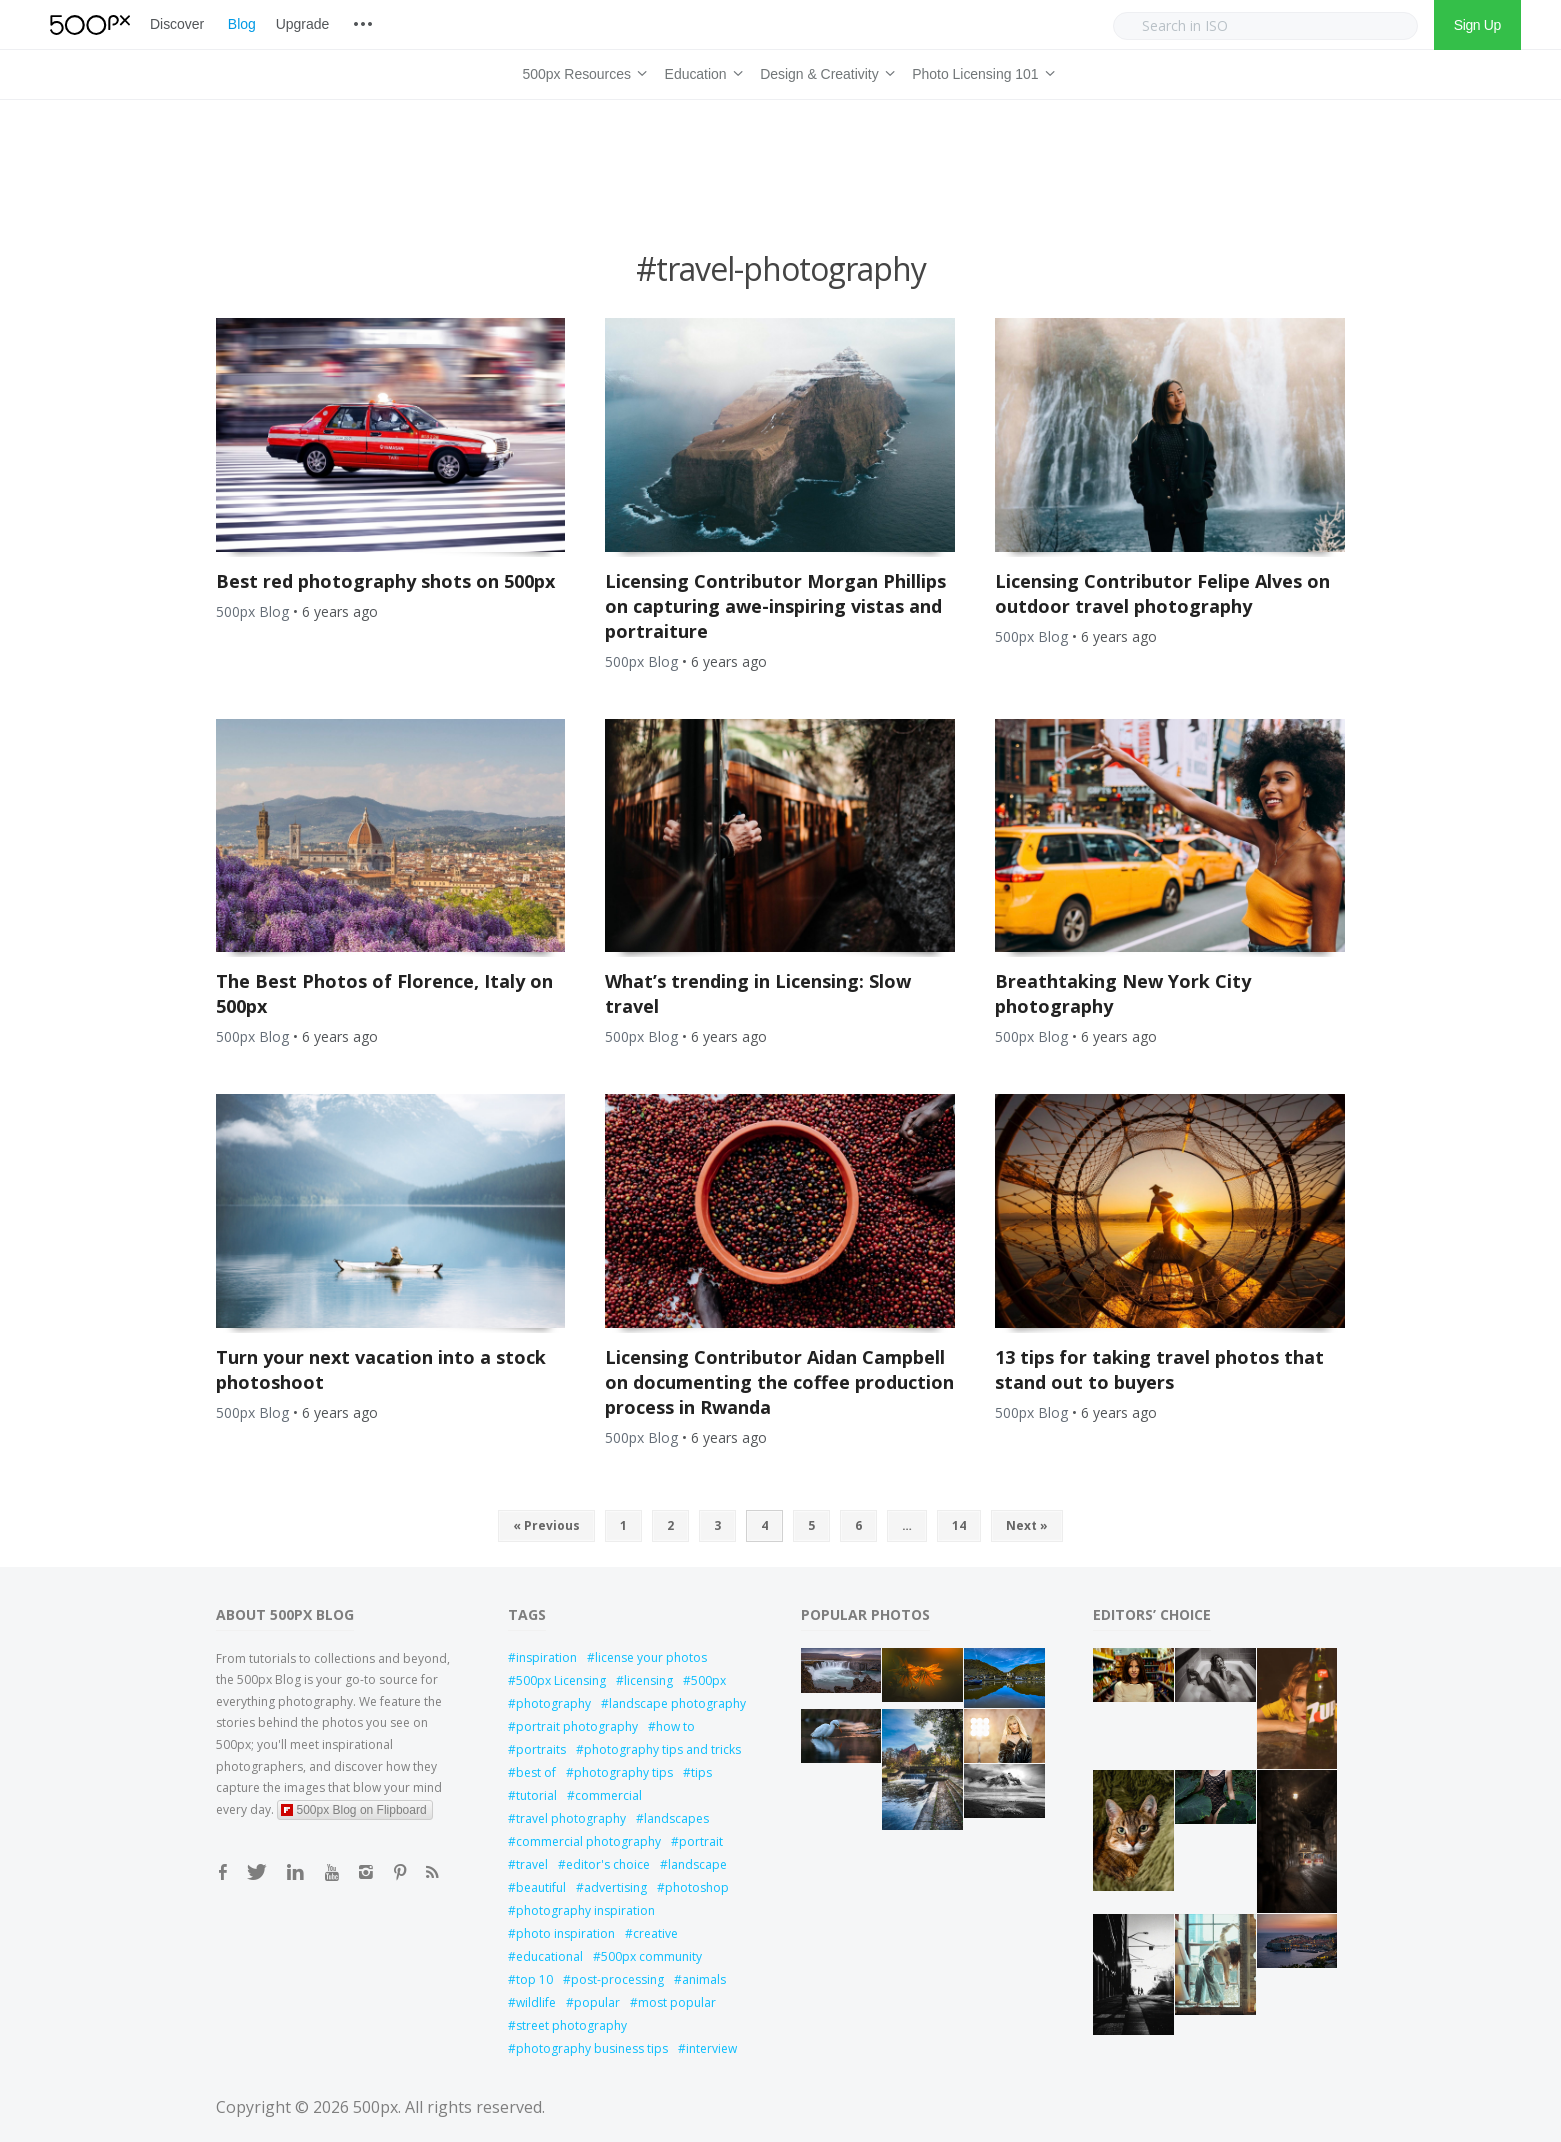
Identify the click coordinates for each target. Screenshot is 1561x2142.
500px (708, 1680)
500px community (651, 1956)
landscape (697, 1864)
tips (701, 1772)
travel (532, 1864)
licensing (648, 1680)
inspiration (546, 1657)
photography (553, 1703)
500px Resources (581, 71)
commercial (608, 1795)
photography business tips (592, 2048)
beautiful (541, 1887)
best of (536, 1772)
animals (704, 1979)
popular (597, 2002)
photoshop (697, 1887)
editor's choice (608, 1864)
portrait (701, 1841)
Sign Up (1477, 25)
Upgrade (302, 24)
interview (711, 2048)
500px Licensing (561, 1680)
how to (675, 1726)
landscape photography (677, 1703)
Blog (242, 24)
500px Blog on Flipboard (354, 1810)
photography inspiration (585, 1910)
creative (655, 1933)
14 (959, 1525)
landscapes (676, 1818)
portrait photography (577, 1726)
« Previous (546, 1525)
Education (701, 71)
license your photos (651, 1657)
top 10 (534, 1979)
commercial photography (588, 1841)
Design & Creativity (824, 71)
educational (549, 1956)
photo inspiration (565, 1933)
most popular (677, 2002)
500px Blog (252, 611)
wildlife (536, 2002)
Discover (177, 24)
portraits (541, 1749)
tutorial (536, 1795)
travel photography (571, 1818)
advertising (615, 1887)
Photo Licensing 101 (980, 71)
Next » (1027, 1525)
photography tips (623, 1772)
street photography (571, 2025)
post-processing (617, 1979)
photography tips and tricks (662, 1749)
